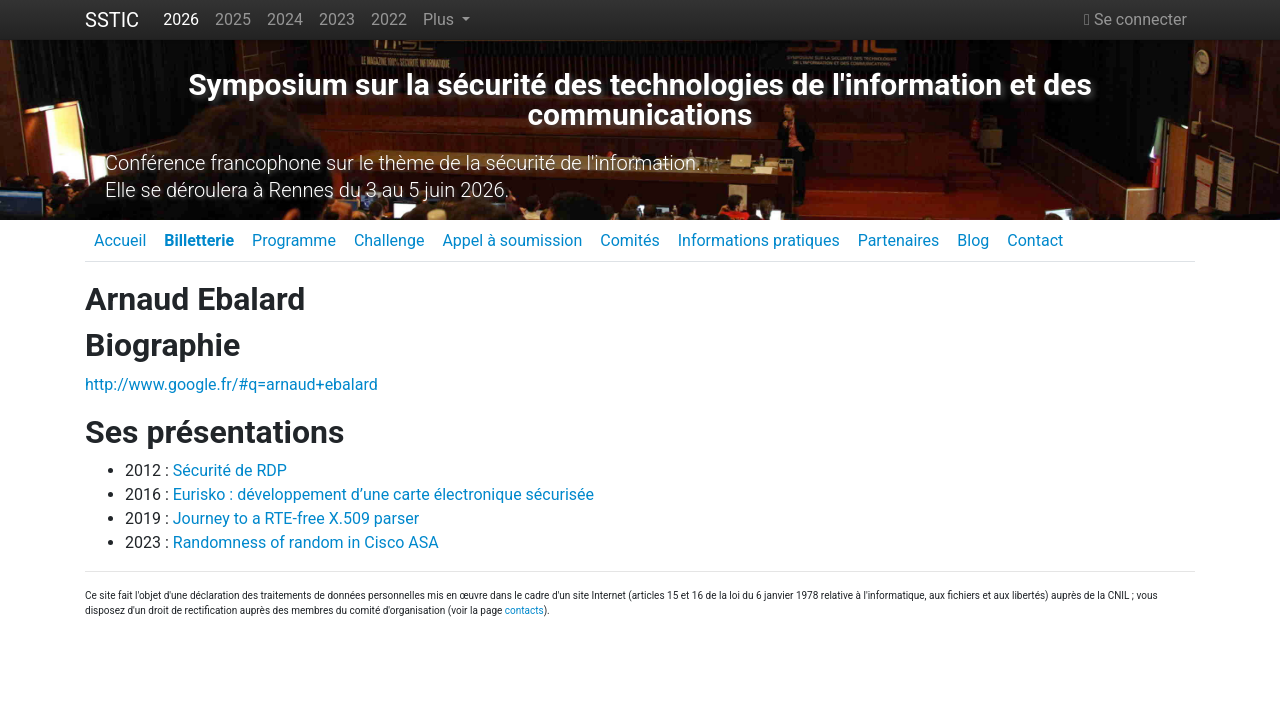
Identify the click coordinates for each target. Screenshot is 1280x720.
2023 (337, 19)
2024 (285, 19)
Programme (294, 240)
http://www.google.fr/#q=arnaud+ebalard (231, 384)
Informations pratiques (759, 240)
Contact (1035, 240)
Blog (973, 240)
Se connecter (1135, 19)
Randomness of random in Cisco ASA (306, 542)
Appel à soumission (512, 240)
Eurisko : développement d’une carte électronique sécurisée (383, 494)
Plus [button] (440, 19)
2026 (181, 19)
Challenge (389, 240)
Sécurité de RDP (230, 470)
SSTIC (112, 20)
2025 (233, 19)
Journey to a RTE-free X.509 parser (296, 518)
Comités (629, 240)
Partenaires (899, 240)
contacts (524, 610)
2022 (389, 19)
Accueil (120, 240)
